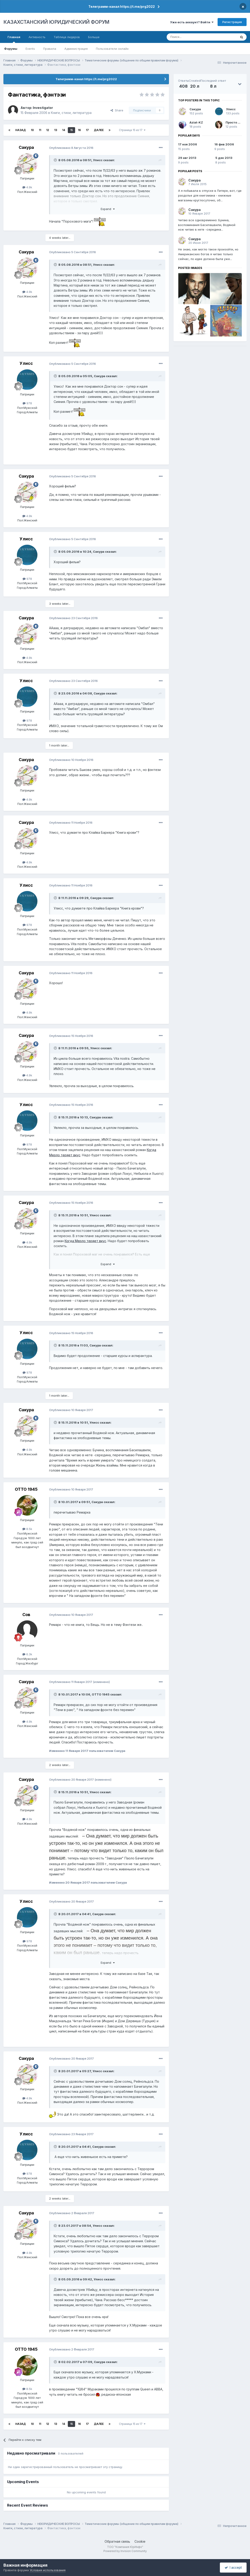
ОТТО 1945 (26, 1489)
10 (32, 130)
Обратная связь (117, 2541)
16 (79, 130)
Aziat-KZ (196, 122)
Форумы (10, 48)
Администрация (76, 48)
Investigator (43, 108)
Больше (94, 37)
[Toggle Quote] (56, 160)
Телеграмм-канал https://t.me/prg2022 (121, 6)
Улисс (98, 160)
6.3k (27, 1654)
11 (40, 130)
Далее (99, 130)
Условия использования (48, 2570)
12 (47, 130)
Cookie (139, 2541)
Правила (49, 48)
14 (63, 130)
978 (27, 403)
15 (71, 130)
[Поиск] (189, 37)
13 (55, 130)
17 (87, 130)
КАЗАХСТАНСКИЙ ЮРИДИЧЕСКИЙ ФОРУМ (56, 22)
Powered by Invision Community (125, 2551)
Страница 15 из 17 (132, 130)
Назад (20, 130)
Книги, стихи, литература (71, 113)
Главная (14, 39)
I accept (233, 2567)
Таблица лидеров (67, 37)
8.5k (27, 1529)
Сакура (26, 147)
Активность (37, 37)
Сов (26, 1614)
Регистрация (232, 22)
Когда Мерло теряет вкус (85, 1241)
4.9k (27, 187)
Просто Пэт (234, 122)
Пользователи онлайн (112, 48)
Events (30, 48)
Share (117, 110)
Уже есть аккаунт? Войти (191, 22)
